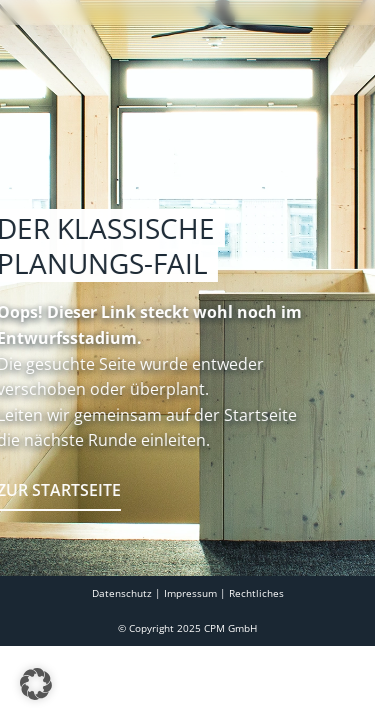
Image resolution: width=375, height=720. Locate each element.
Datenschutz (122, 643)
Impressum (190, 643)
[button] (36, 684)
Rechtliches (256, 643)
